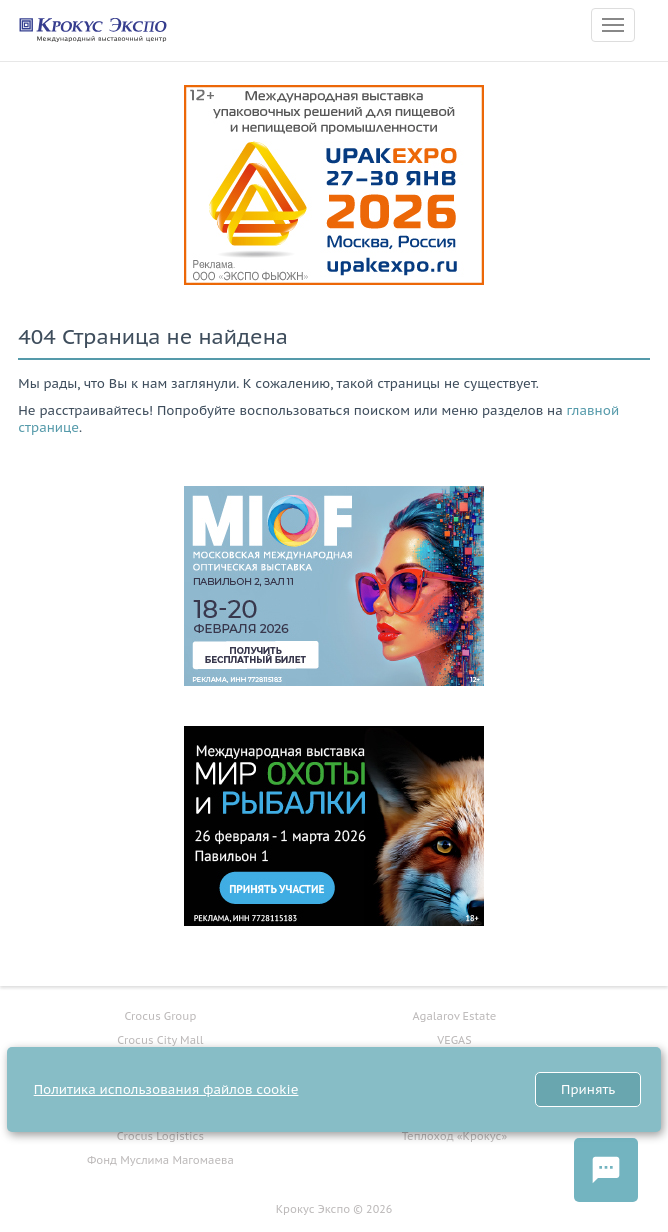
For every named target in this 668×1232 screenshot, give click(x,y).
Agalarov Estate (455, 1016)
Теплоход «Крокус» (454, 1136)
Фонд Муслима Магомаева (160, 1160)
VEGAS (454, 1040)
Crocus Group (160, 1016)
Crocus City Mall (160, 1040)
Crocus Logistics (160, 1136)
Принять (588, 1089)
